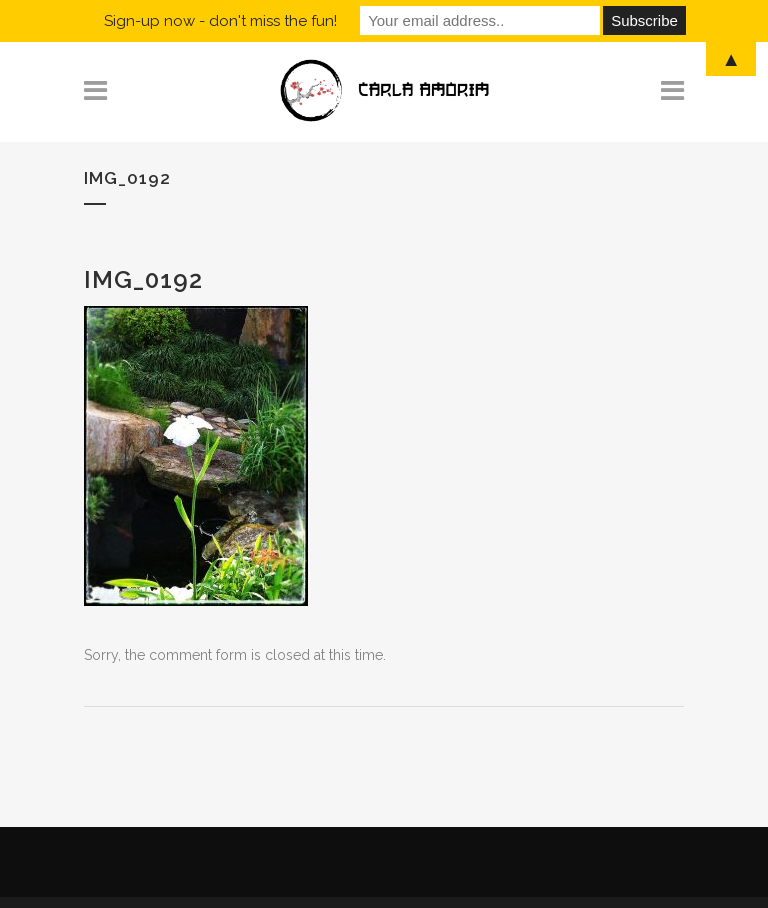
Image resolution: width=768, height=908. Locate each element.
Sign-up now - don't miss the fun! (220, 21)
